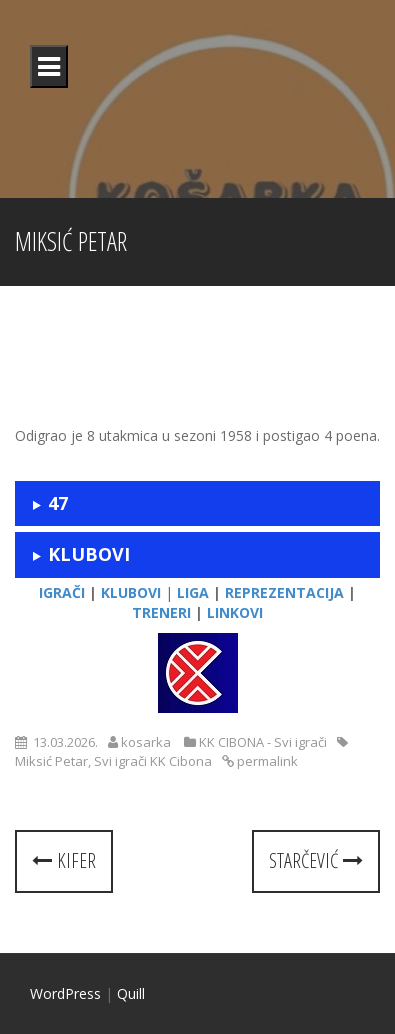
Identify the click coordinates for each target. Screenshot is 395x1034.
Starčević (316, 860)
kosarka (146, 742)
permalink (266, 761)
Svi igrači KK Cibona (153, 761)
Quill (131, 993)
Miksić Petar (51, 761)
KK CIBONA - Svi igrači (263, 742)
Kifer (64, 860)
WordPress (65, 993)
